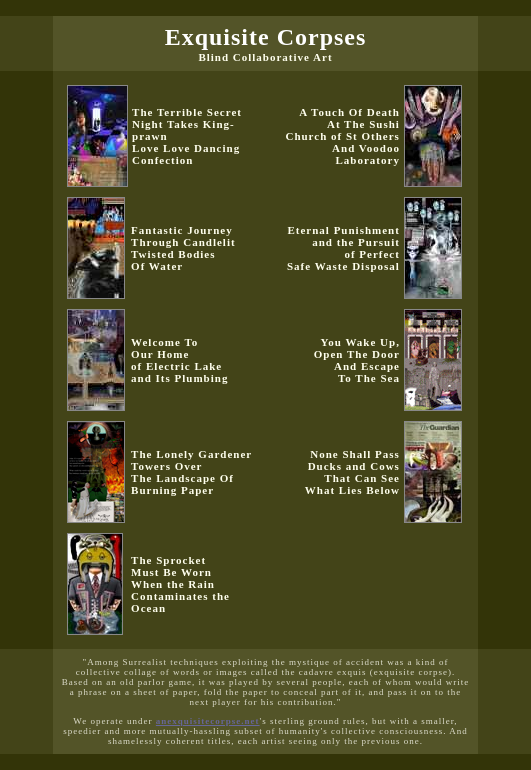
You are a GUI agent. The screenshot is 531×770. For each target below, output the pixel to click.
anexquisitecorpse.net (208, 721)
